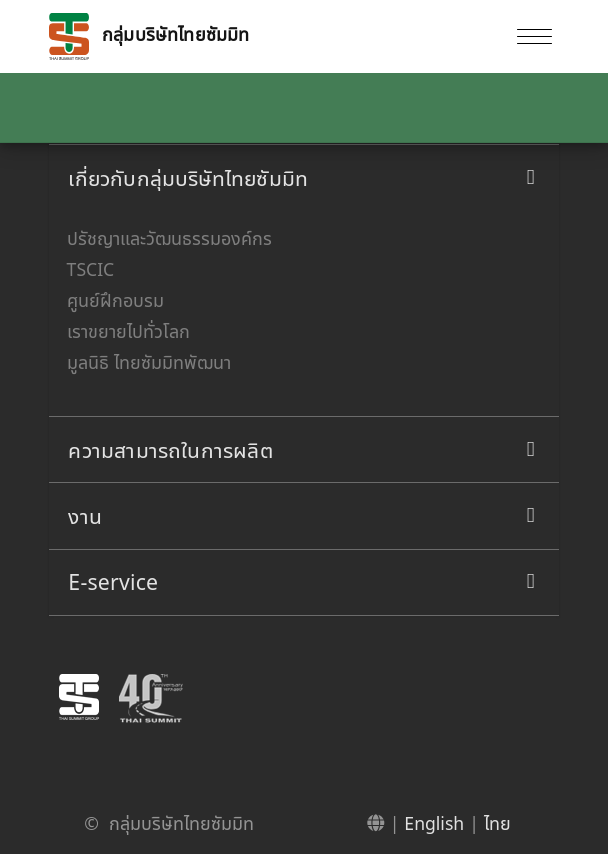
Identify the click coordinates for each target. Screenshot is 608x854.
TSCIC (91, 269)
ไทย (497, 823)
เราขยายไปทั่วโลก (128, 331)
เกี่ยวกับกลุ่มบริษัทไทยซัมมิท (188, 177)
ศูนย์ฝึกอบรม (115, 300)
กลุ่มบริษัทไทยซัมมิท (149, 36)
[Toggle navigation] (534, 36)
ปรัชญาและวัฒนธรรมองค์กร (169, 238)
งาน (85, 515)
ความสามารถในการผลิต (170, 449)
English (434, 823)
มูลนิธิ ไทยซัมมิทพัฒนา (149, 362)
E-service (113, 581)
